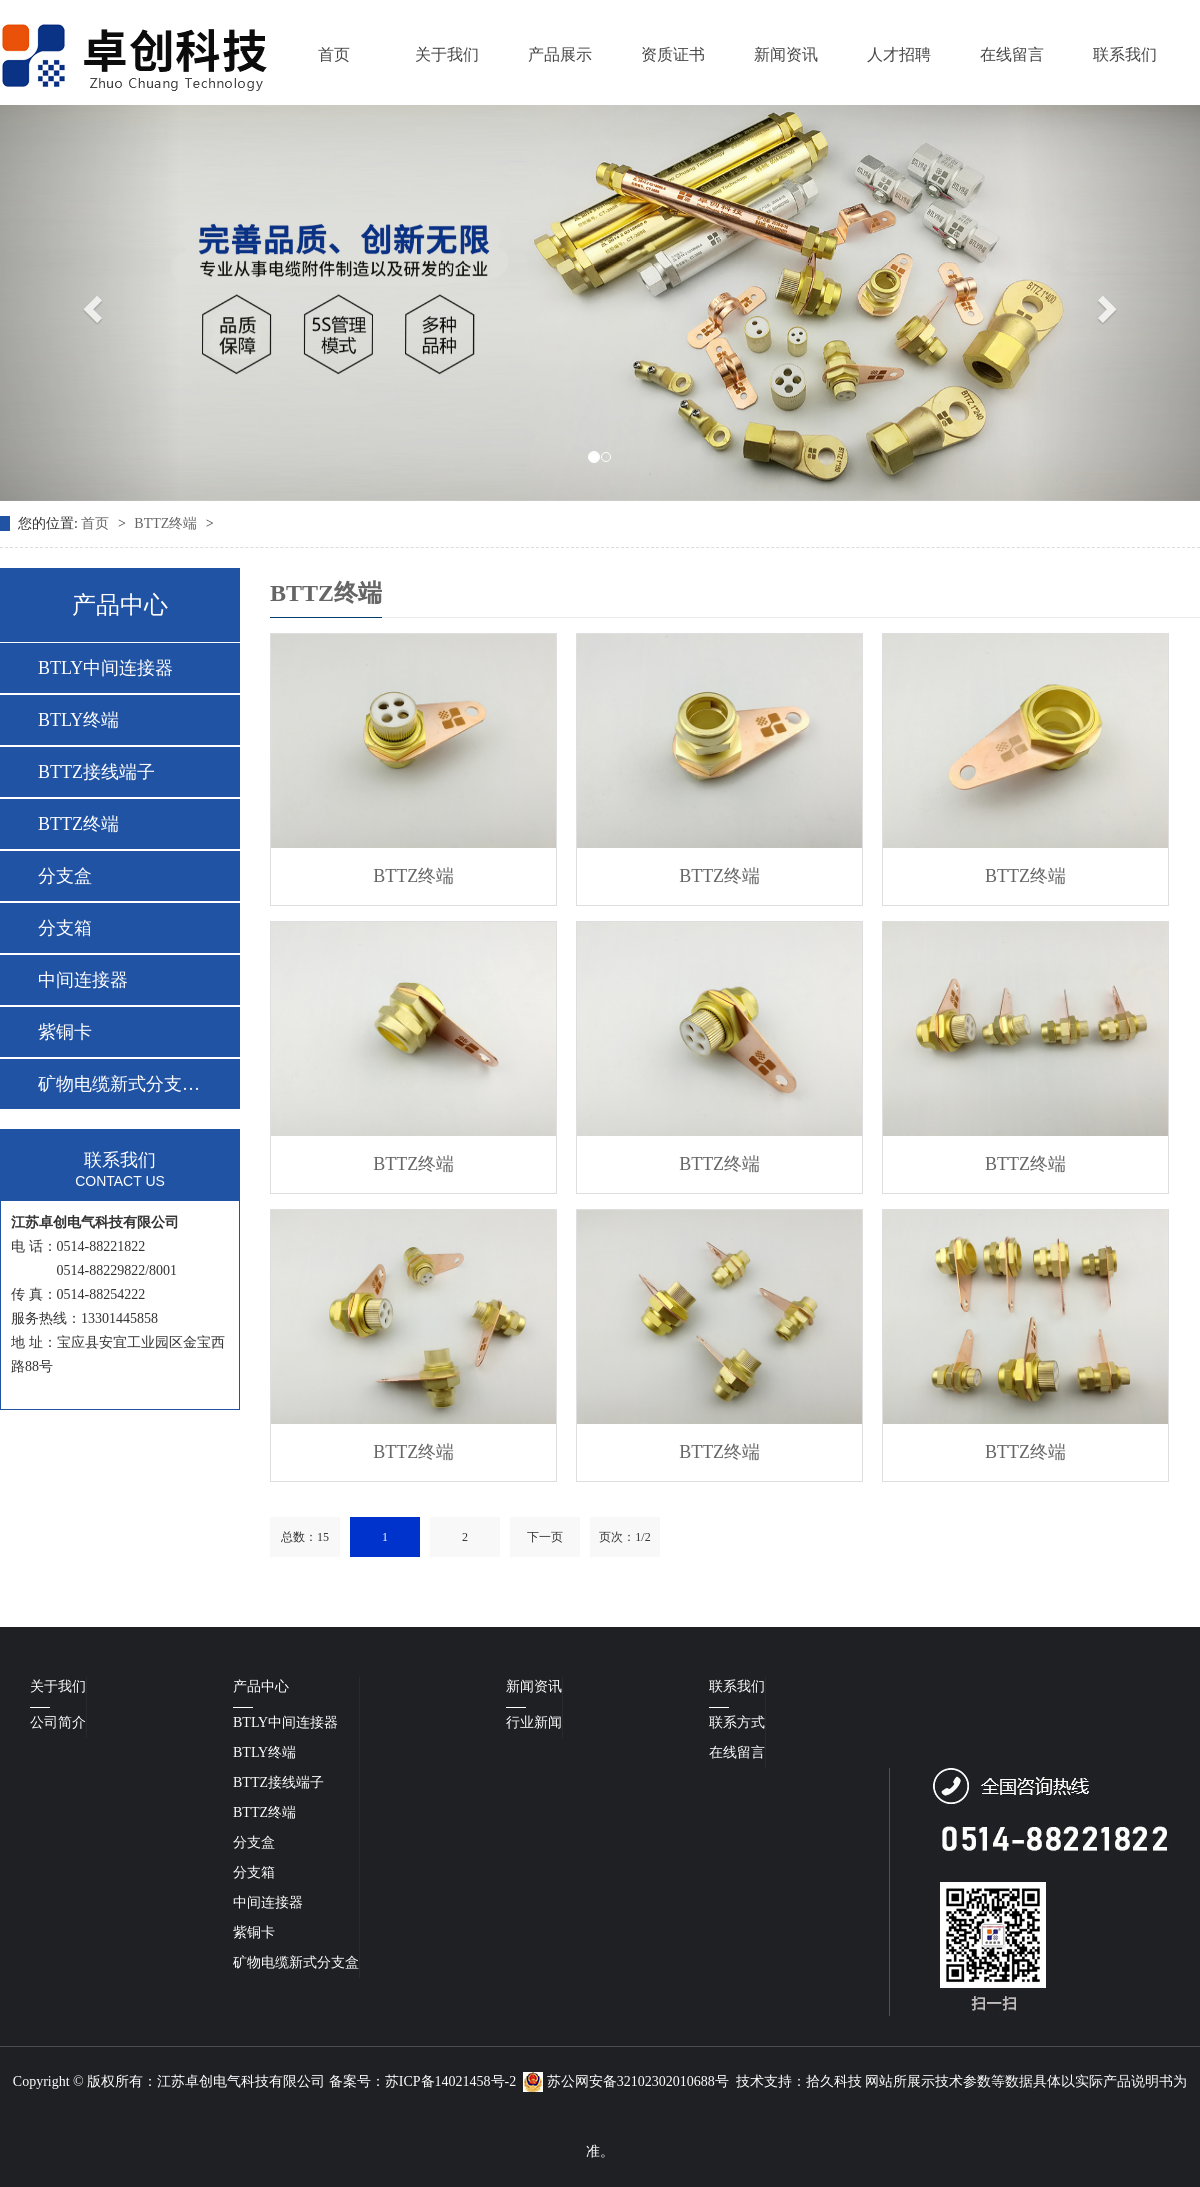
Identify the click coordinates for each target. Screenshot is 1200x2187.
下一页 (545, 1537)
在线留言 (1012, 54)
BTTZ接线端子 (96, 772)
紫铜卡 (65, 1032)
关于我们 (447, 54)
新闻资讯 (786, 54)
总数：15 (305, 1537)
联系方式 (737, 1722)
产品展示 (560, 54)
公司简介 (58, 1722)
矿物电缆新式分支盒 (296, 1962)
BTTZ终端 (167, 523)
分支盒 (65, 876)
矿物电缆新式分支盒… (119, 1084)
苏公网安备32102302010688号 (626, 2081)
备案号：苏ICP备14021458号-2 (422, 2081)
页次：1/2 (624, 1537)
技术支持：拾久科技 (799, 2081)
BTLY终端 (78, 720)
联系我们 (1125, 54)
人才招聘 (899, 54)
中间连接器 (83, 980)
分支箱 (65, 928)
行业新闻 (534, 1722)
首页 (334, 54)
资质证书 (673, 54)
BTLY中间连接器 (105, 668)
